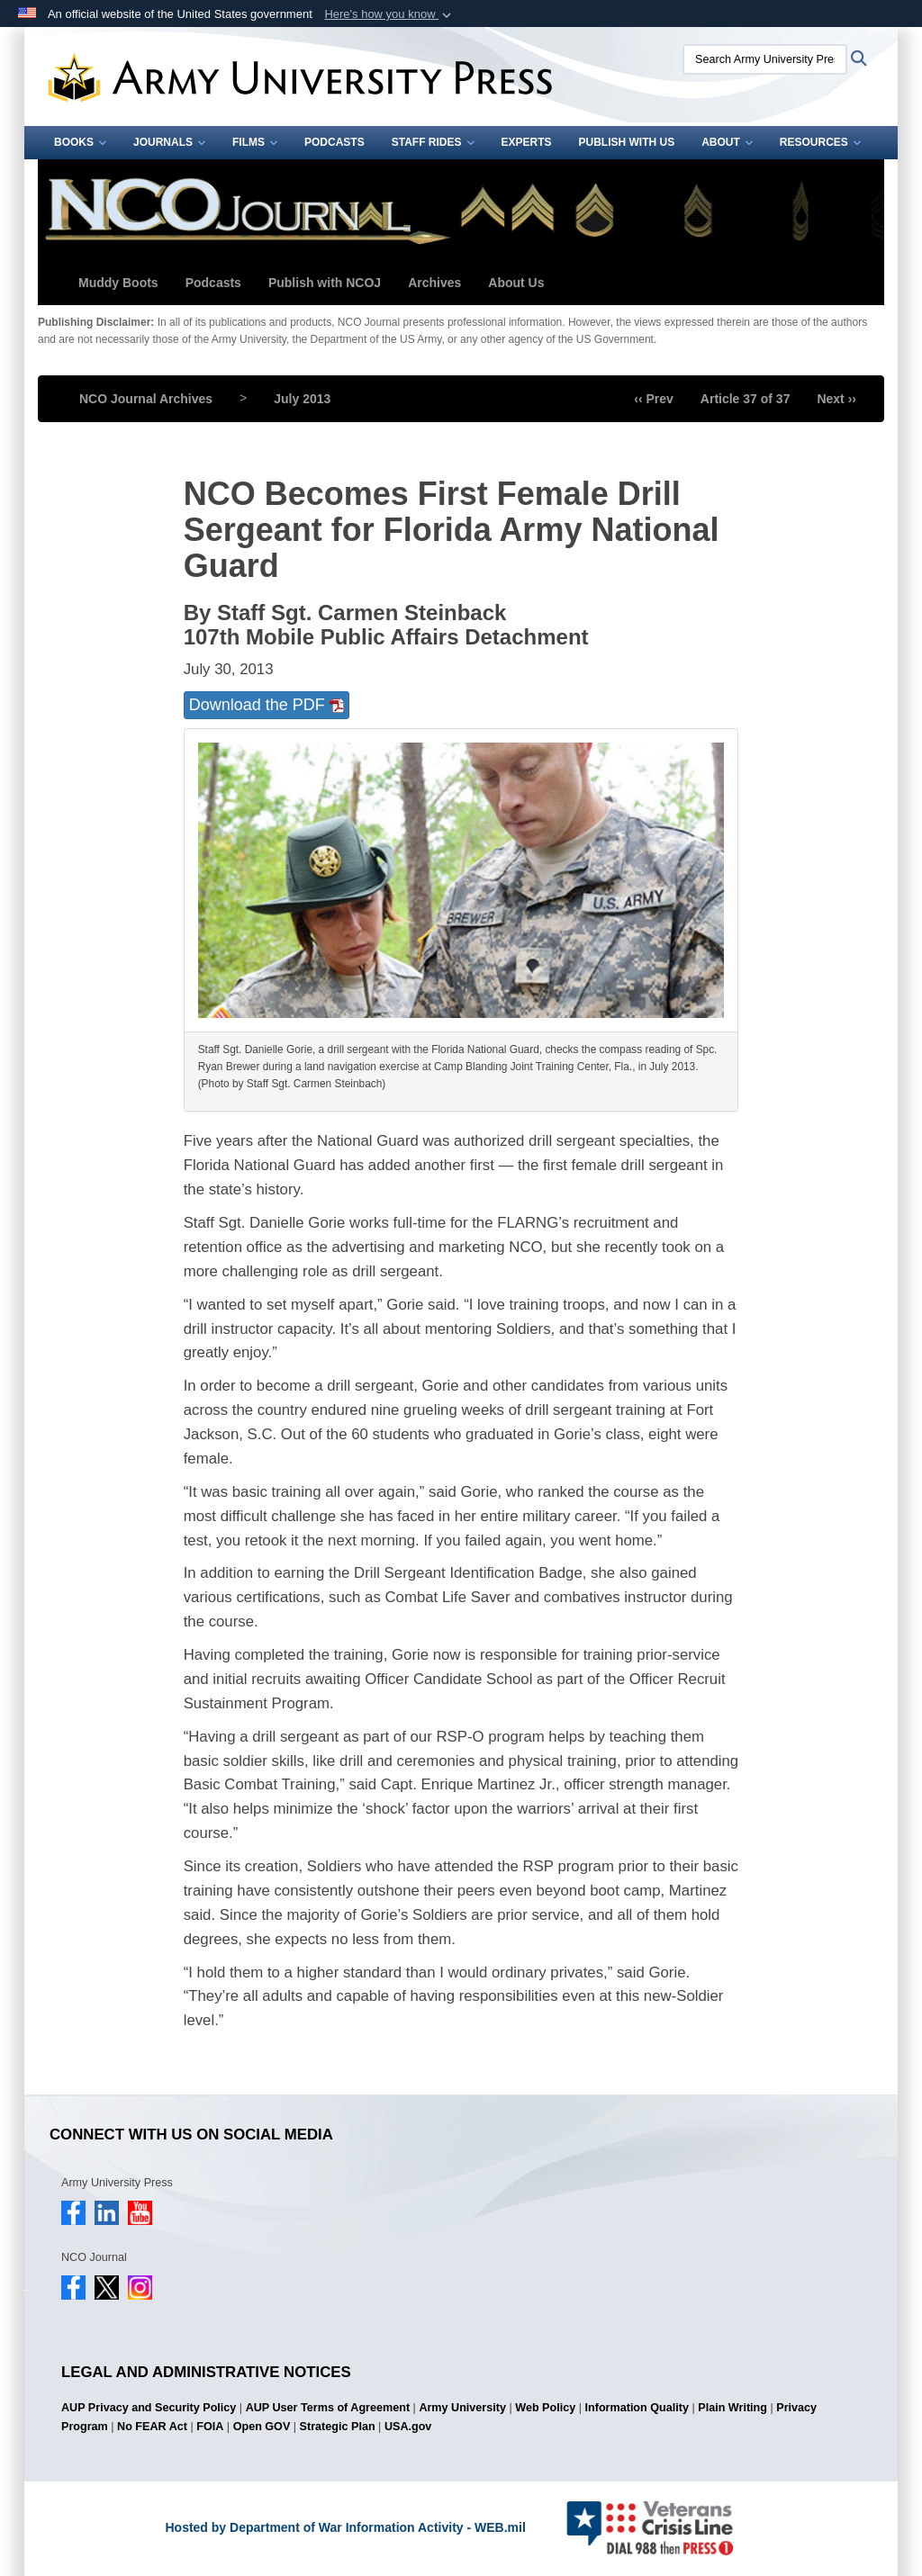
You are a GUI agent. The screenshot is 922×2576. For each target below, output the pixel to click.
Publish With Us (627, 142)
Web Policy (545, 2407)
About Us (516, 282)
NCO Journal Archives (145, 399)
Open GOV (262, 2426)
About (727, 142)
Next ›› (836, 399)
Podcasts (334, 142)
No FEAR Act (152, 2426)
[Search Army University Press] (764, 59)
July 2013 (302, 399)
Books (80, 142)
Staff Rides (433, 142)
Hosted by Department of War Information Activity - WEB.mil (345, 2527)
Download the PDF (266, 705)
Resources (820, 142)
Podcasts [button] (213, 282)
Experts (527, 142)
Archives (434, 282)
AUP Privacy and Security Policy (148, 2407)
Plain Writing (732, 2407)
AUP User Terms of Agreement (328, 2407)
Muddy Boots (118, 282)
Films (254, 142)
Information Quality (637, 2407)
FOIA (209, 2426)
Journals (169, 142)
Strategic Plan (337, 2426)
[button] (389, 14)
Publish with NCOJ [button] (324, 282)
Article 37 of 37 (746, 399)
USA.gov (407, 2426)
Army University (462, 2407)
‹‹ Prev (653, 399)
